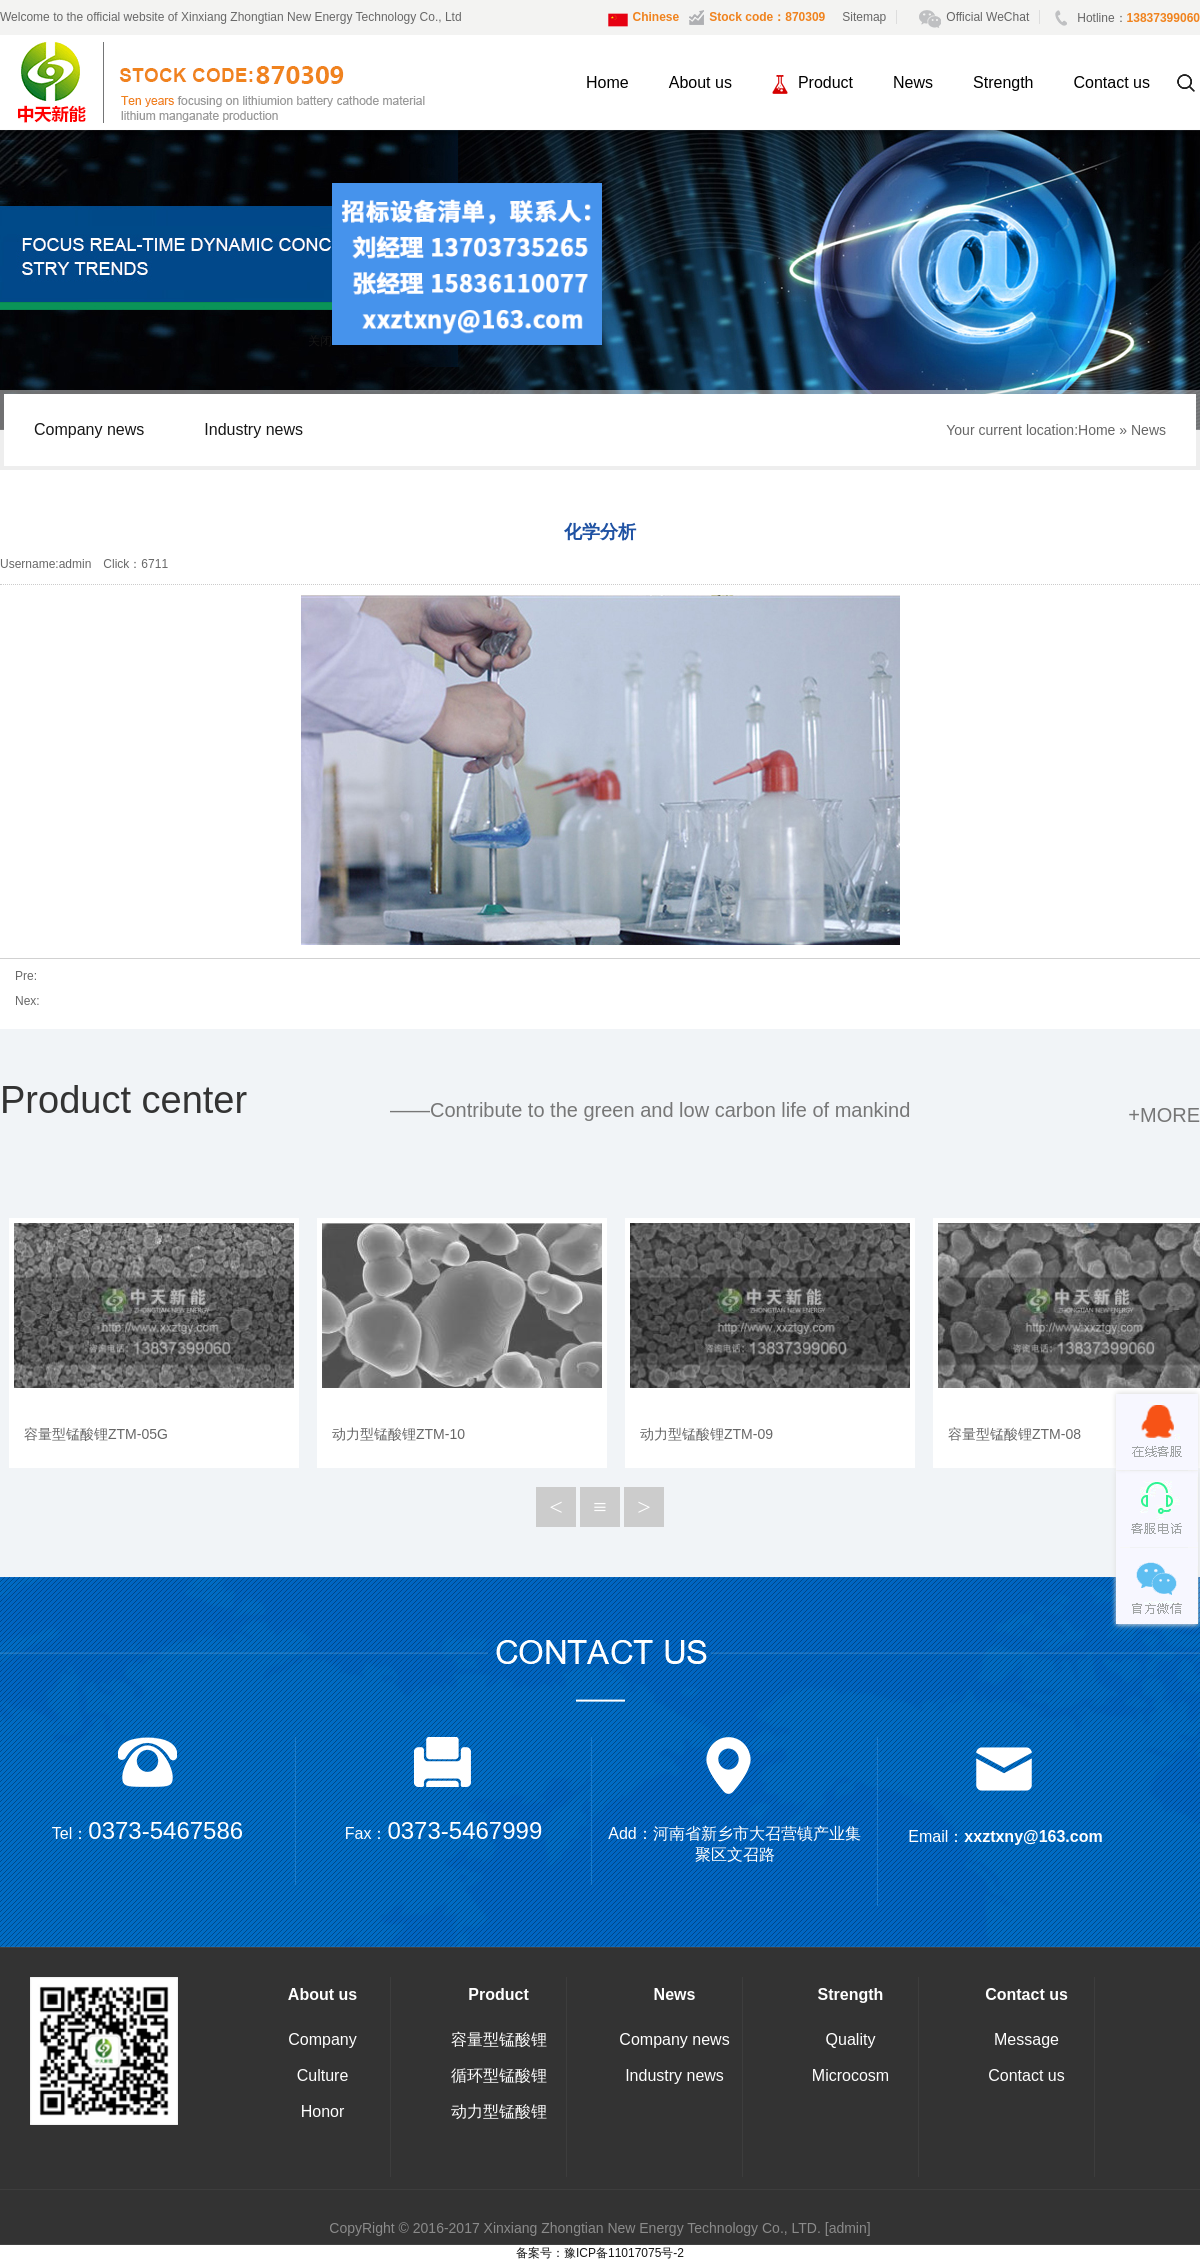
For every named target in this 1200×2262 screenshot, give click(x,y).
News (913, 82)
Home (607, 82)
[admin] (848, 2228)
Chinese (644, 20)
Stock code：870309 (757, 17)
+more (1164, 1115)
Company (322, 2039)
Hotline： (1127, 18)
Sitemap (864, 17)
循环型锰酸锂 (499, 2075)
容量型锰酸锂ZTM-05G (96, 1434)
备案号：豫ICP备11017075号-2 (600, 2253)
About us (700, 82)
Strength (1003, 82)
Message (1026, 2039)
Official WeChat (979, 17)
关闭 (325, 348)
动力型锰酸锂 (499, 2111)
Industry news (253, 429)
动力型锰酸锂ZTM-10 (398, 1434)
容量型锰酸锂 (499, 2039)
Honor (323, 2111)
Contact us (1112, 82)
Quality (851, 2039)
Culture (323, 2075)
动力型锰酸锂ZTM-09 (706, 1434)
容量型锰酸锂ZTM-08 (1014, 1434)
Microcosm (850, 2075)
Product (812, 84)
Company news (89, 429)
